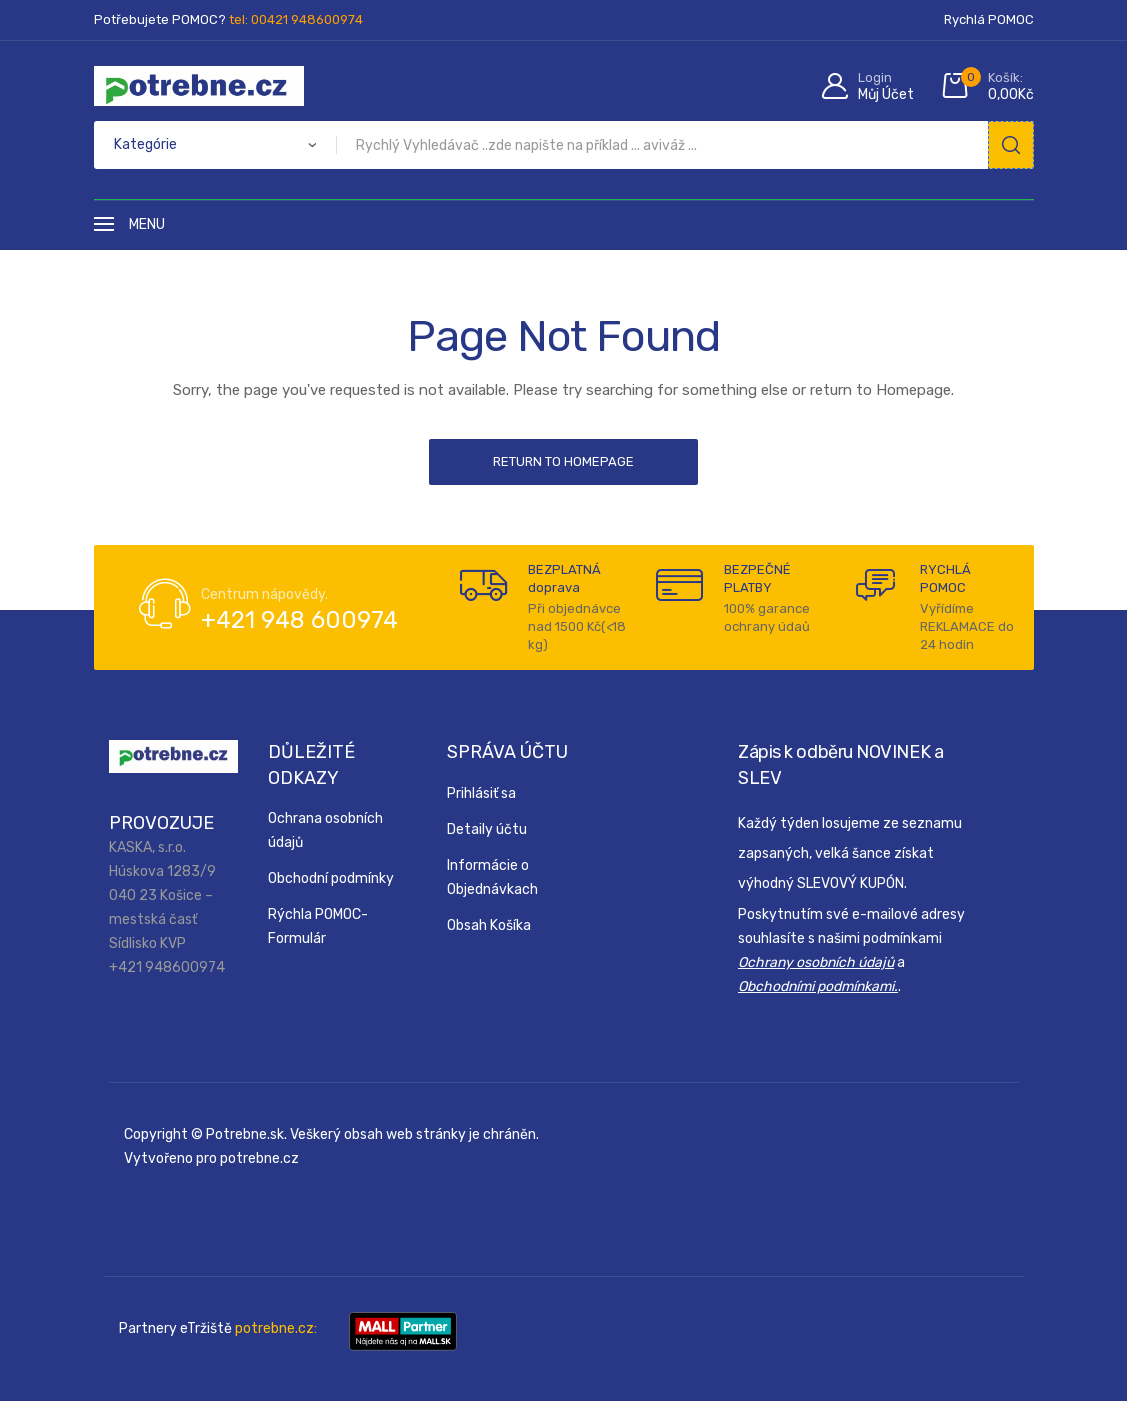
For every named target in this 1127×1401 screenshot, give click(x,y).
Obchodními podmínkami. (818, 986)
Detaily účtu (487, 829)
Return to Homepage (563, 461)
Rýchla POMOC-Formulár (318, 926)
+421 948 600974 (299, 620)
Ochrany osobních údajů (816, 962)
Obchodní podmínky (331, 878)
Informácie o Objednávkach (492, 877)
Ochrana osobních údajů (325, 830)
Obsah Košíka (489, 925)
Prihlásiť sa (481, 793)
